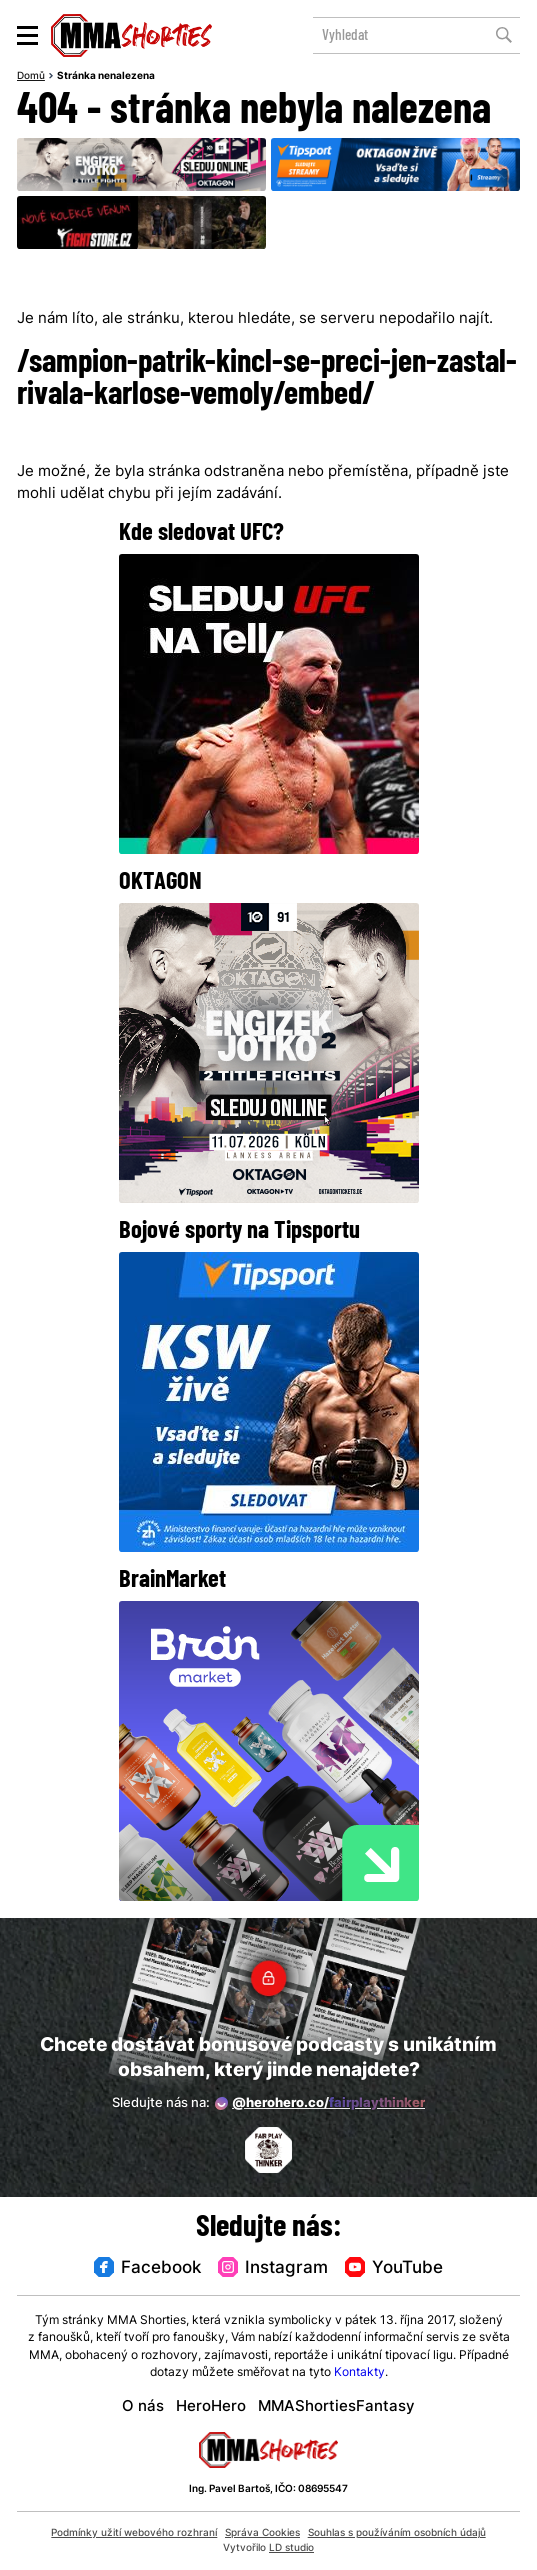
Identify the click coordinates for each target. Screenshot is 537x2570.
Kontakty (359, 2373)
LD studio (291, 2548)
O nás (143, 2407)
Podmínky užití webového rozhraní (134, 2533)
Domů (31, 76)
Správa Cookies (262, 2533)
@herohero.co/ (320, 2104)
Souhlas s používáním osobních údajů (397, 2533)
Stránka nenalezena (106, 76)
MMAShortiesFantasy (336, 2407)
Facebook (148, 2268)
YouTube (393, 2268)
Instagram (273, 2268)
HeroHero (211, 2407)
